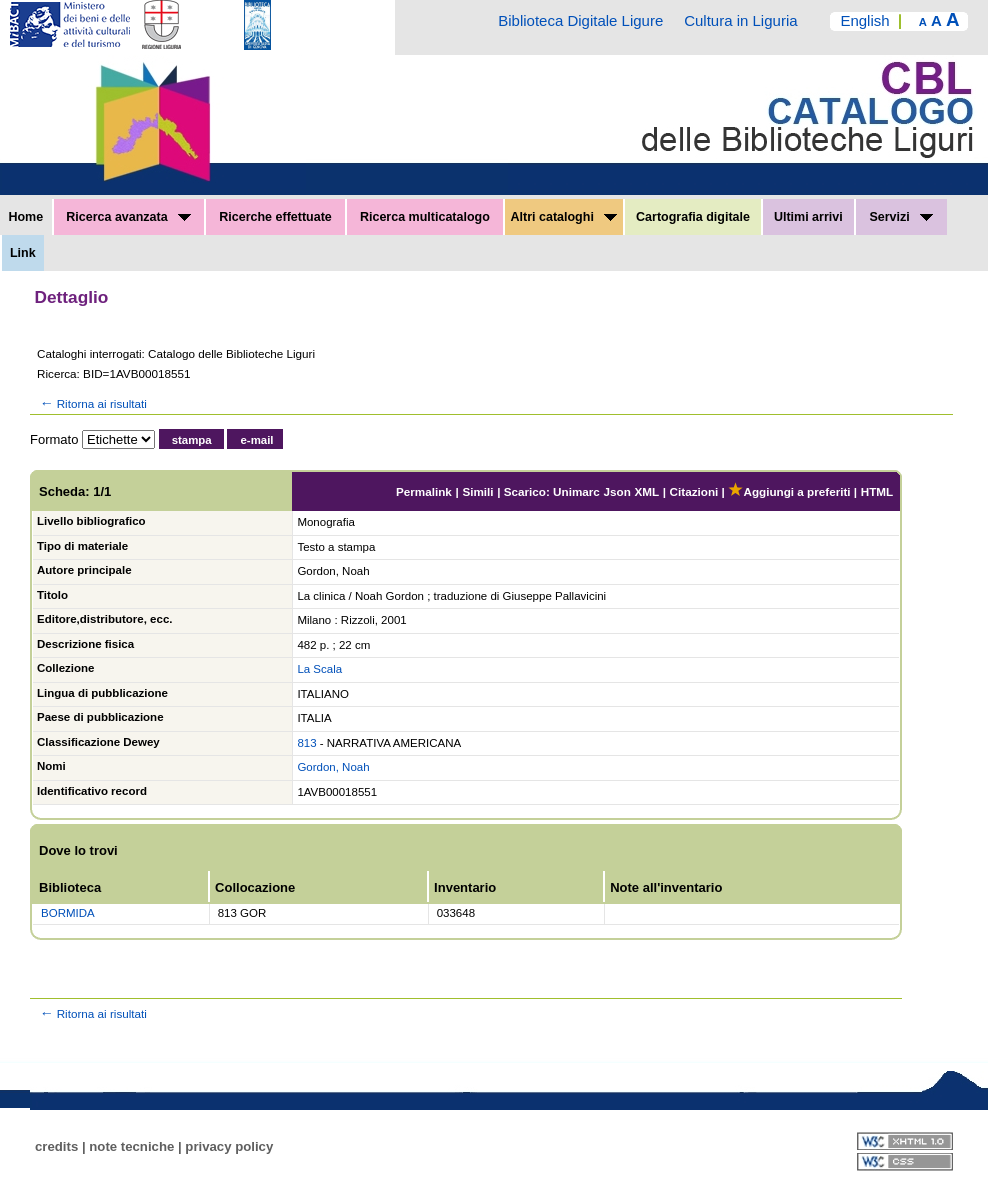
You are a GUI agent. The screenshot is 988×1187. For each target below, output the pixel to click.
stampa (192, 440)
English (864, 20)
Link (23, 253)
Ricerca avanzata (128, 217)
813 (306, 743)
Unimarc (576, 491)
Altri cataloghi (564, 217)
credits (56, 1146)
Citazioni (694, 491)
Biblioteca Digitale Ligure (580, 20)
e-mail (256, 440)
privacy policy (229, 1146)
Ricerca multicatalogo (425, 217)
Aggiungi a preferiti (789, 491)
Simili (477, 491)
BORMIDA (68, 913)
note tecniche (131, 1146)
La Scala (319, 669)
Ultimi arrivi (808, 217)
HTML (877, 491)
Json (617, 491)
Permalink (424, 491)
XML (646, 491)
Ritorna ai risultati (92, 403)
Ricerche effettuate (275, 217)
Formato (54, 439)
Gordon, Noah (333, 767)
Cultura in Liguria (740, 20)
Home (25, 217)
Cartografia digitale (693, 217)
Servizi (901, 217)
